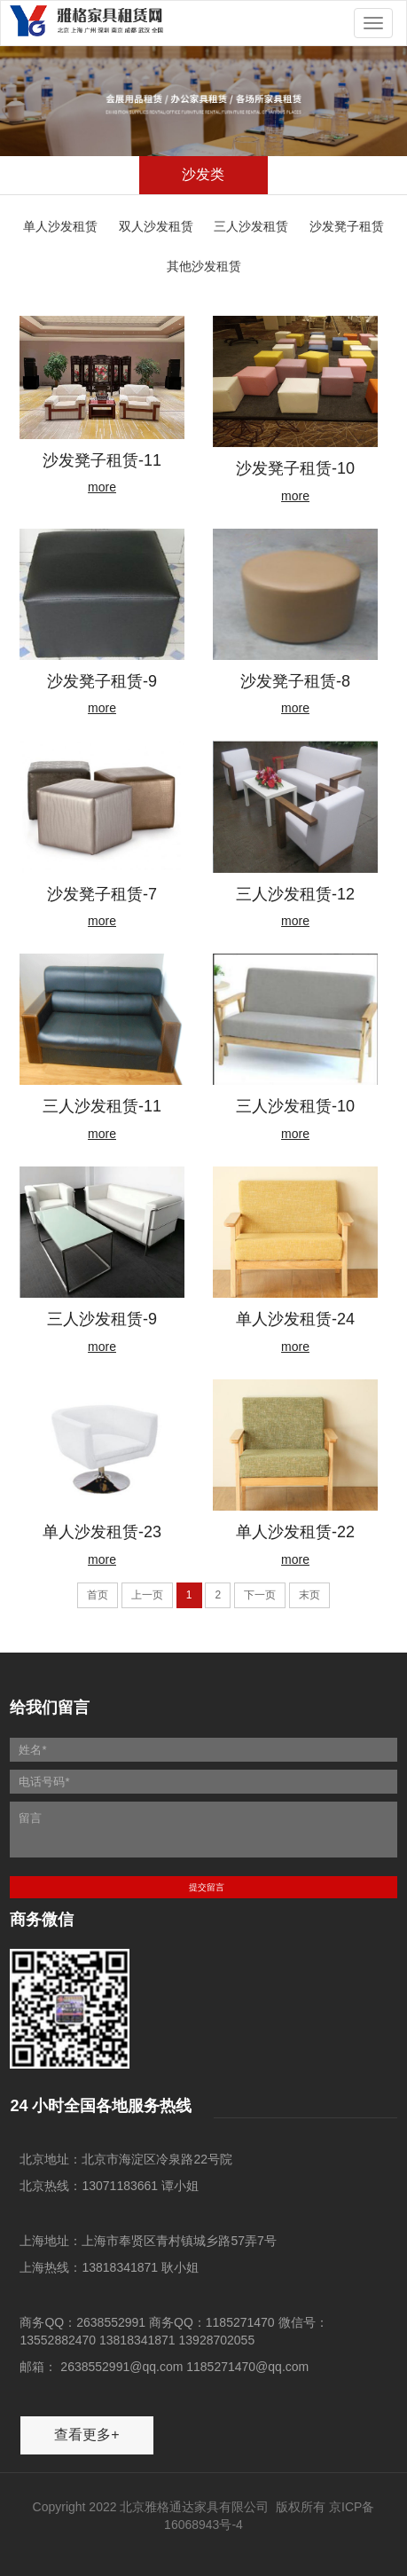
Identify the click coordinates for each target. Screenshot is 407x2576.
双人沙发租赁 (156, 226)
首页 (97, 1595)
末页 (309, 1595)
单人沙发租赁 (60, 226)
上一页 (147, 1595)
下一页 (260, 1595)
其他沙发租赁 (204, 266)
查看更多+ (86, 2434)
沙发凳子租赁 (346, 226)
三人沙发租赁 (251, 226)
